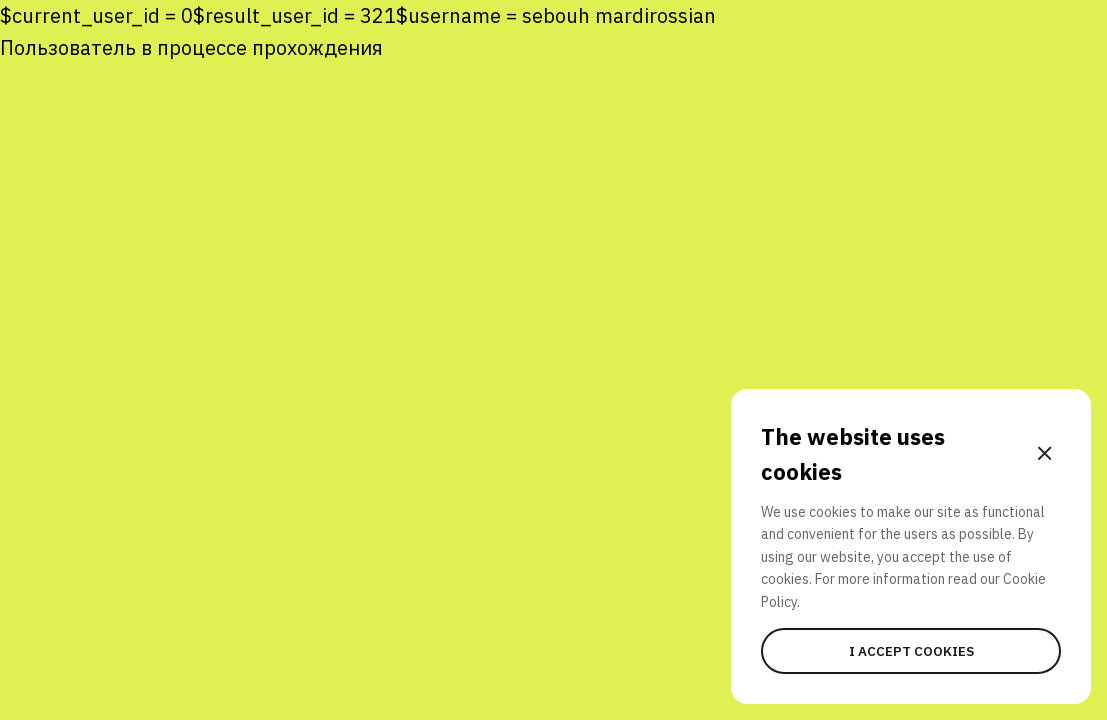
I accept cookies (911, 651)
